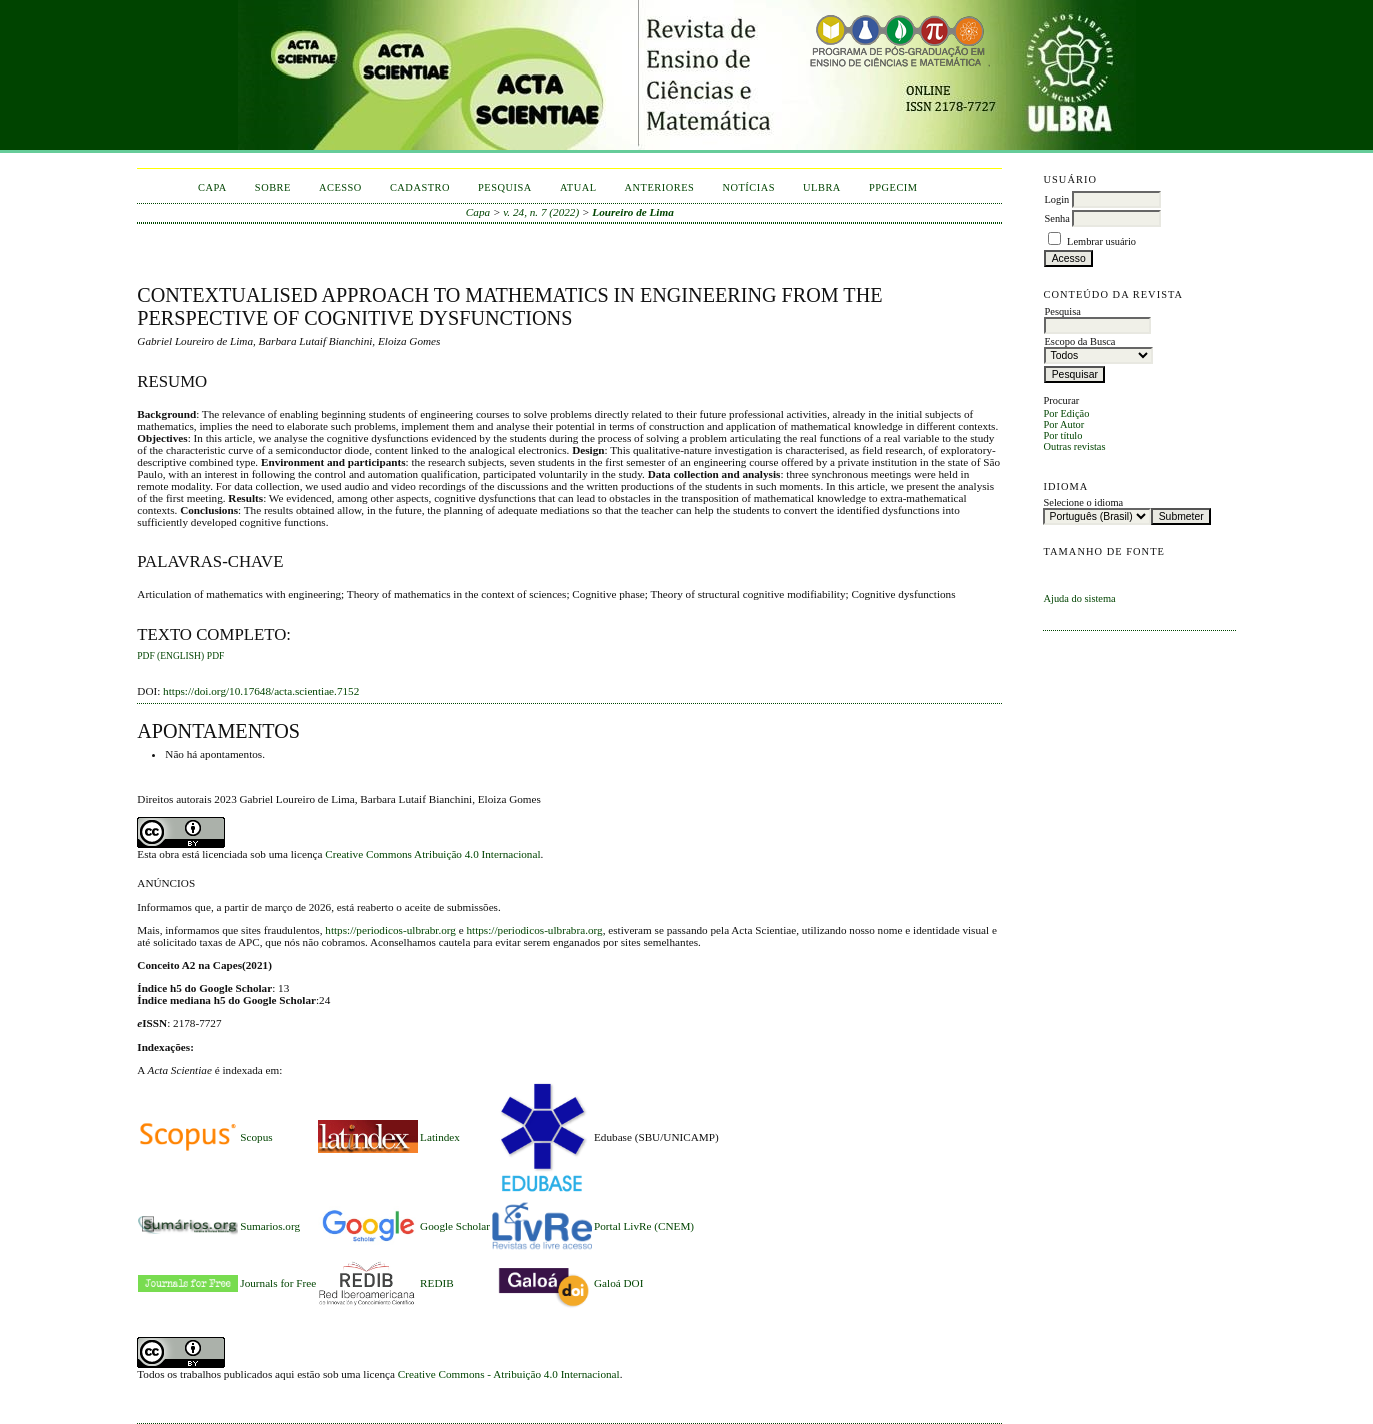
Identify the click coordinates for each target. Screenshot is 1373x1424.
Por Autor (1063, 424)
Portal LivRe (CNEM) (644, 1226)
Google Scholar (455, 1226)
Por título (1062, 435)
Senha (1056, 218)
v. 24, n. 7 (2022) (541, 212)
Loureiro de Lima (632, 212)
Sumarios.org (270, 1226)
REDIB (437, 1283)
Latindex (440, 1137)
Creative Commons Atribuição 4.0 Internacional (432, 854)
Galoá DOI (618, 1283)
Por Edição (1066, 413)
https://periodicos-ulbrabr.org (390, 930)
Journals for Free (278, 1283)
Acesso (340, 187)
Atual (578, 187)
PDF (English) (170, 656)
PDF (215, 656)
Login (1056, 199)
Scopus (256, 1137)
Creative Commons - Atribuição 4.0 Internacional (509, 1374)
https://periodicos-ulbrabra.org (534, 930)
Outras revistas (1074, 446)
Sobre (273, 187)
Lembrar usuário (1101, 241)
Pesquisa (505, 187)
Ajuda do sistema (1079, 598)
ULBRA (822, 187)
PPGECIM (893, 187)
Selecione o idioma (1083, 502)
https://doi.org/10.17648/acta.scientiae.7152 (261, 691)
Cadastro (420, 187)
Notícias (748, 187)
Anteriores (660, 187)
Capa (212, 187)
